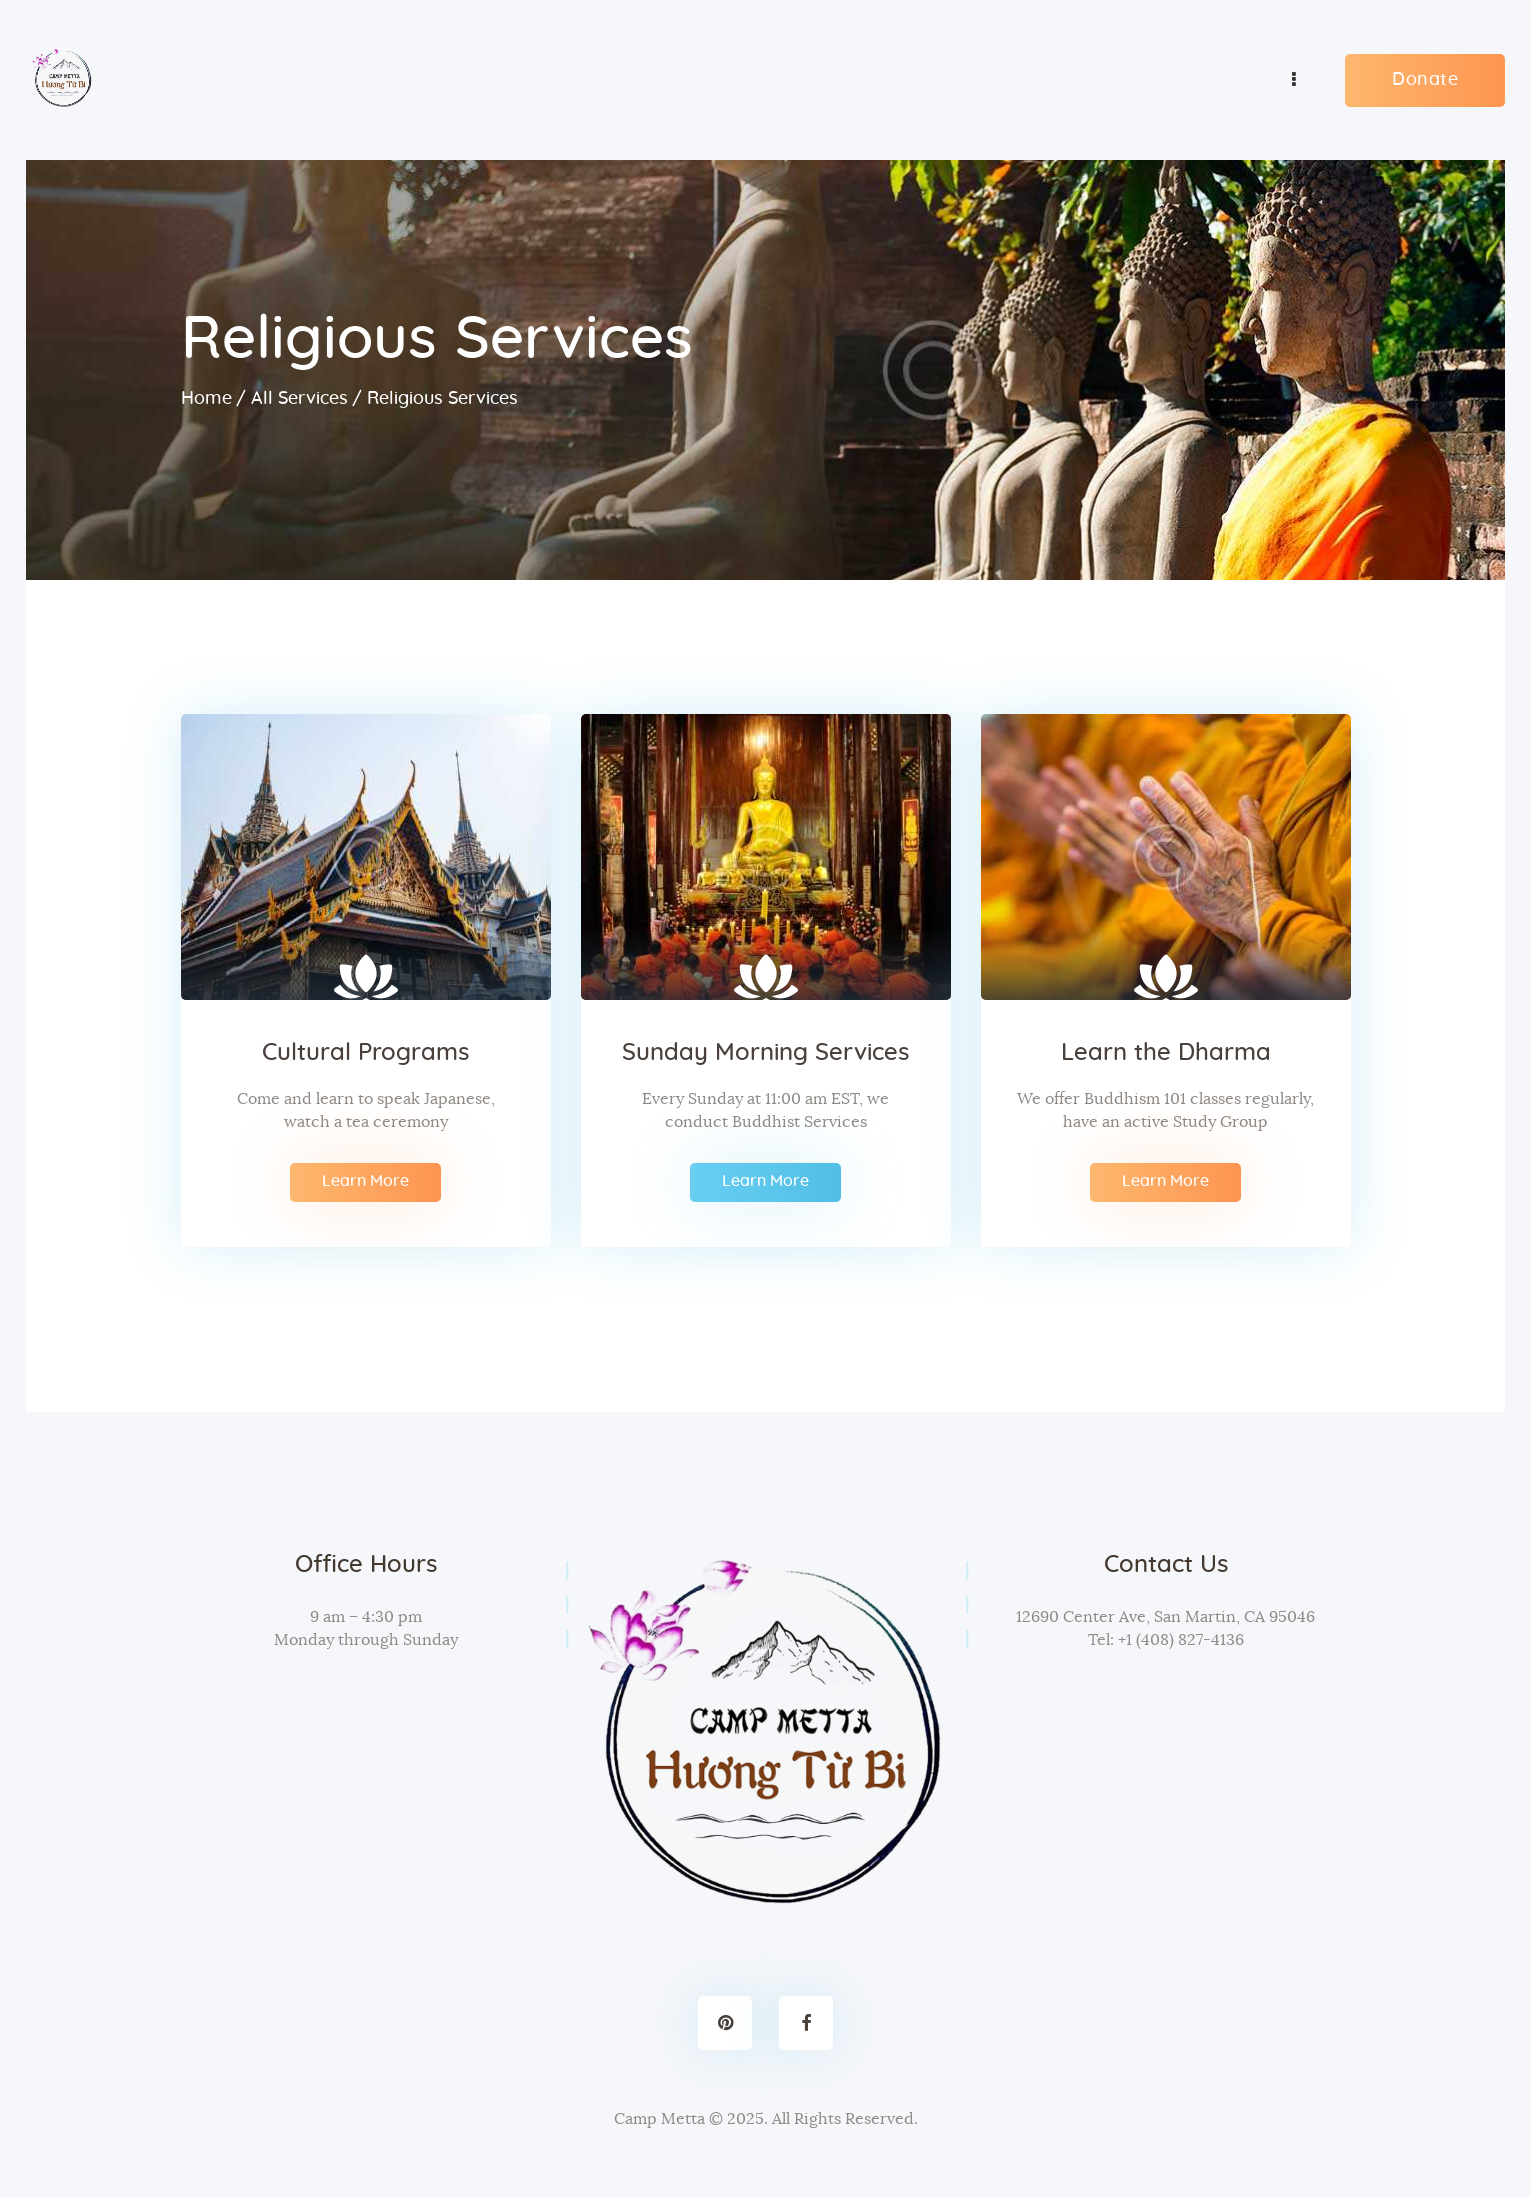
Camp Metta (659, 2118)
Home (206, 398)
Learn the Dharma (1166, 1052)
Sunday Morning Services (765, 1052)
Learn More (365, 1180)
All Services (299, 398)
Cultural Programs (365, 1052)
